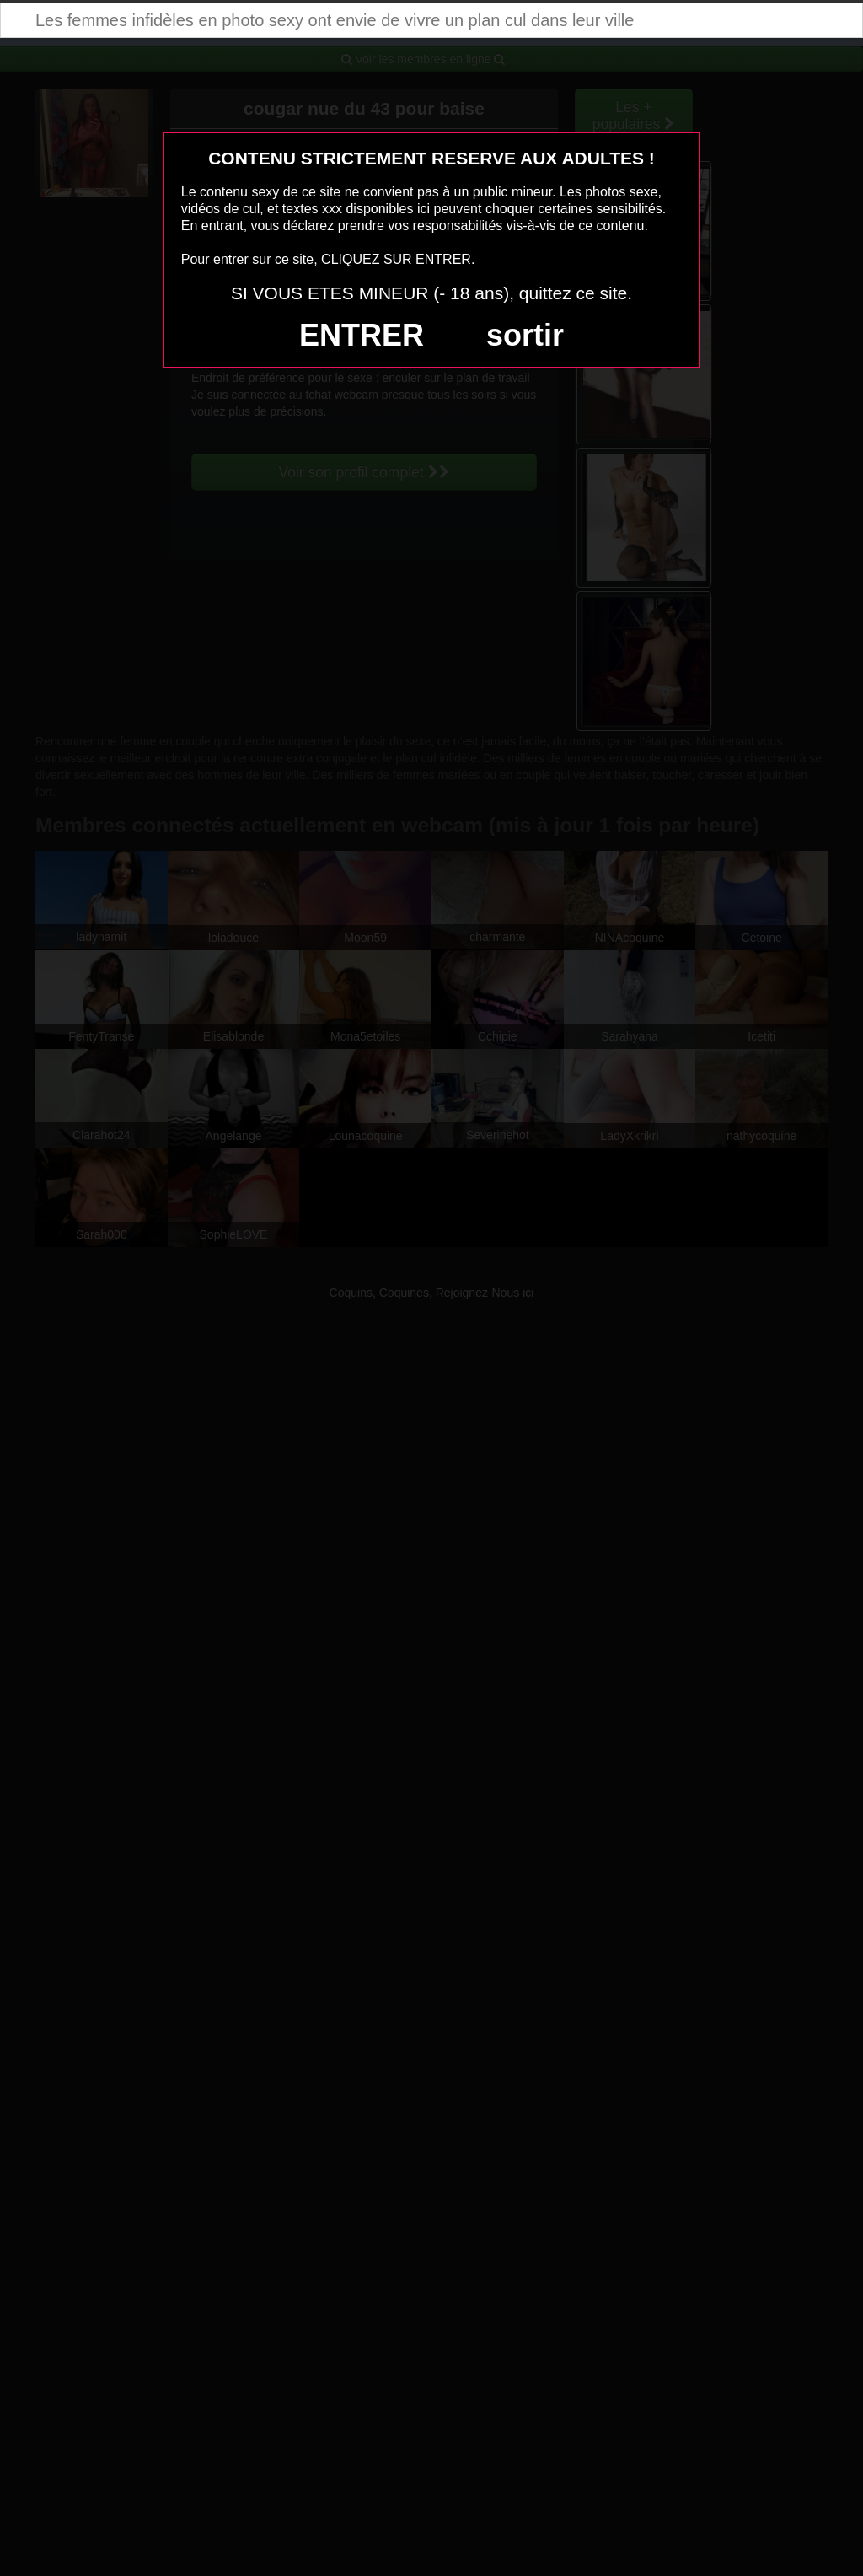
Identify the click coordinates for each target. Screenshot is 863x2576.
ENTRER (361, 335)
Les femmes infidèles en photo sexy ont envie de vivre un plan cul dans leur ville (334, 20)
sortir (525, 335)
